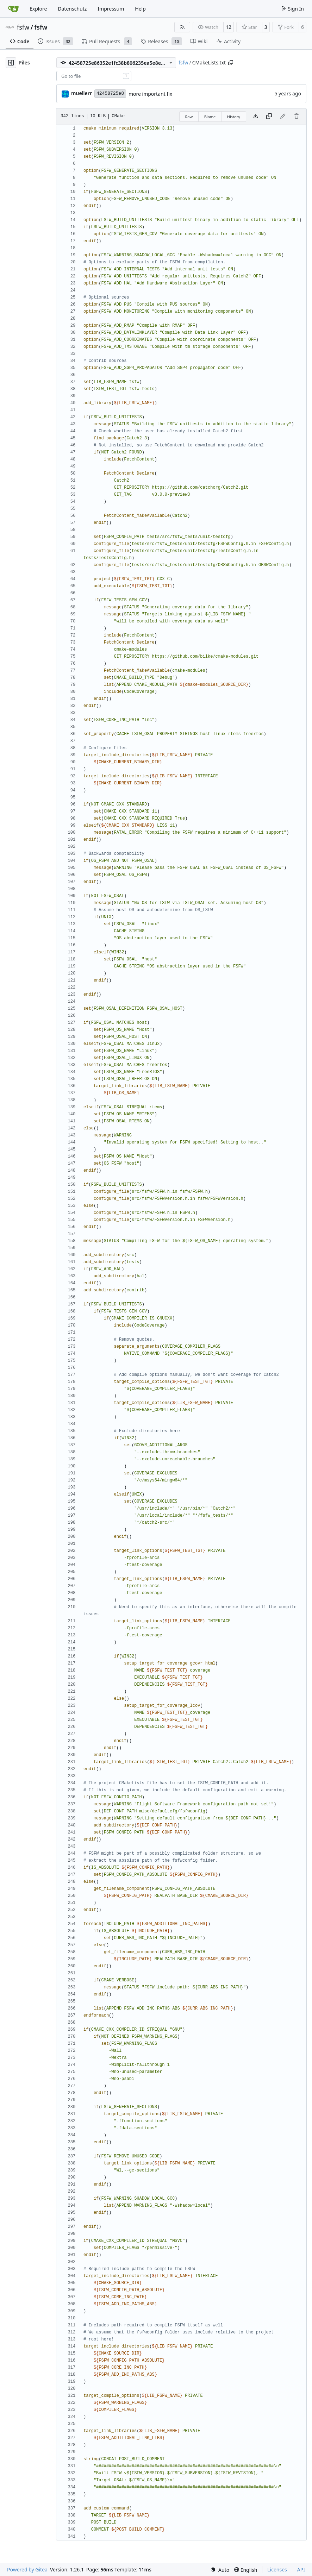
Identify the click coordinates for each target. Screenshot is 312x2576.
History (233, 116)
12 (228, 27)
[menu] (219, 2569)
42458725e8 (110, 93)
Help (140, 8)
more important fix (150, 93)
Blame (210, 116)
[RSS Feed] (182, 27)
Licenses (277, 2569)
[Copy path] (230, 62)
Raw (189, 116)
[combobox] (93, 76)
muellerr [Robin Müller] (81, 93)
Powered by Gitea (27, 2569)
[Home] (13, 8)
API (301, 2569)
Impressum (111, 8)
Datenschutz (72, 8)
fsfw (23, 27)
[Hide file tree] (11, 62)
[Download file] (255, 117)
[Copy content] (269, 117)
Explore (38, 8)
